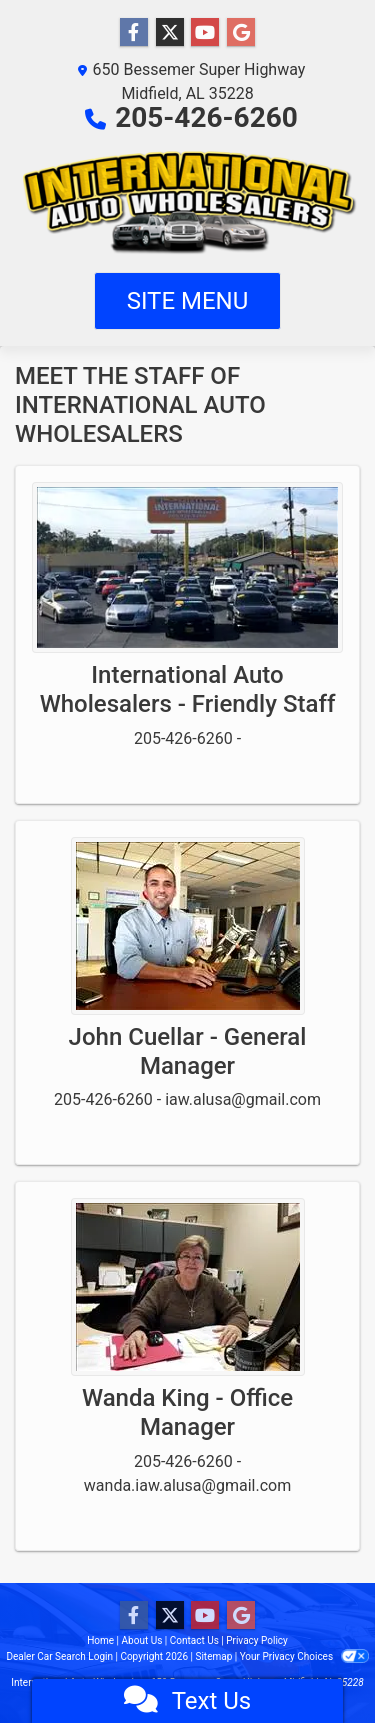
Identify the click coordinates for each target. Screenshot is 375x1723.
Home (100, 1640)
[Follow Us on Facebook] (134, 33)
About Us (142, 1640)
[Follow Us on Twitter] (170, 33)
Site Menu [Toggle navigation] (188, 301)
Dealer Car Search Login (59, 1656)
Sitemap (213, 1656)
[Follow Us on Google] (241, 33)
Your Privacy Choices (304, 1656)
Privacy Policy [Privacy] (257, 1640)
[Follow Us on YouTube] (205, 33)
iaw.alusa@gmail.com (243, 1099)
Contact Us (194, 1640)
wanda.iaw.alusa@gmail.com (187, 1485)
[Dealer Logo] (187, 201)
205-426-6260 (206, 117)
